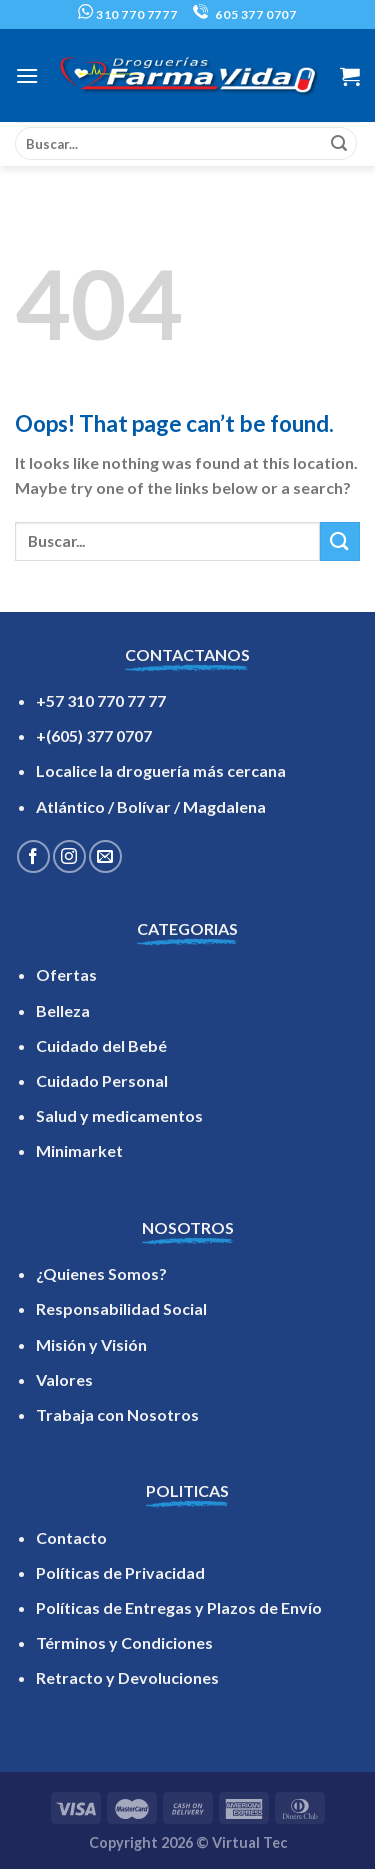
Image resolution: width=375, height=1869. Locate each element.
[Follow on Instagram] (69, 856)
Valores (64, 1379)
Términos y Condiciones (124, 1642)
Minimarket (79, 1150)
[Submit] (339, 144)
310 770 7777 (127, 14)
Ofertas (66, 974)
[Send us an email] (105, 856)
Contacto (71, 1537)
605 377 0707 (245, 14)
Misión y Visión (91, 1344)
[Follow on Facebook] (33, 856)
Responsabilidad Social (121, 1308)
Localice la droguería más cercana (161, 770)
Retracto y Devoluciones (127, 1677)
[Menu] (27, 75)
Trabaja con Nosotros (117, 1414)
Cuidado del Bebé (101, 1045)
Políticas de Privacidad (120, 1572)
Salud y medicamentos (119, 1115)
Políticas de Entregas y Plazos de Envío (179, 1607)
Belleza (63, 1010)
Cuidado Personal (102, 1080)
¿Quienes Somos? (101, 1273)
